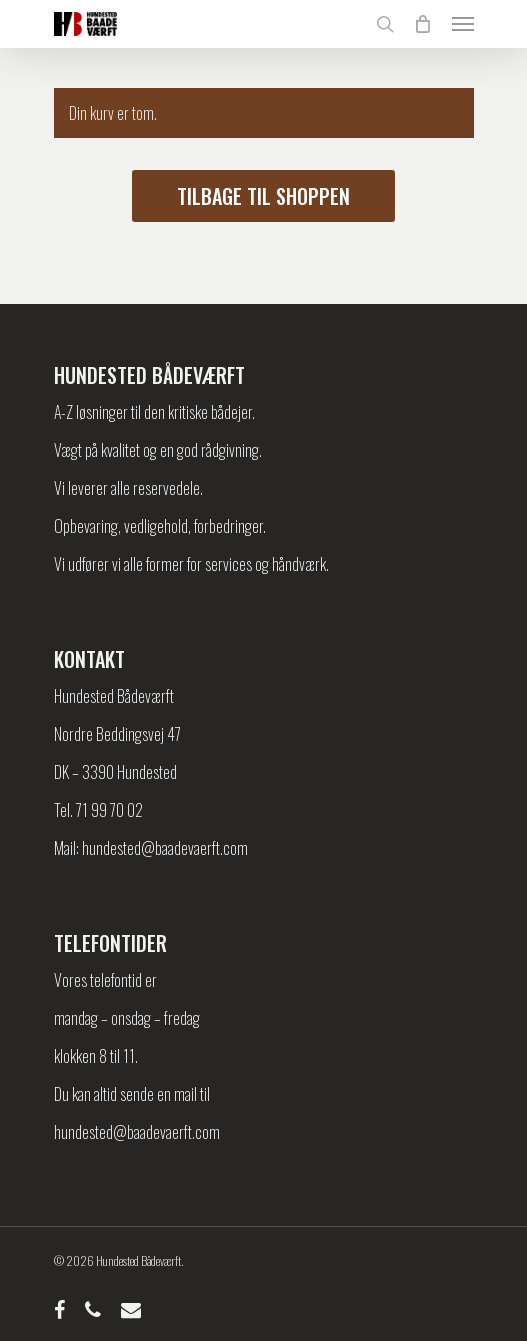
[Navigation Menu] (463, 24)
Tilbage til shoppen (263, 196)
